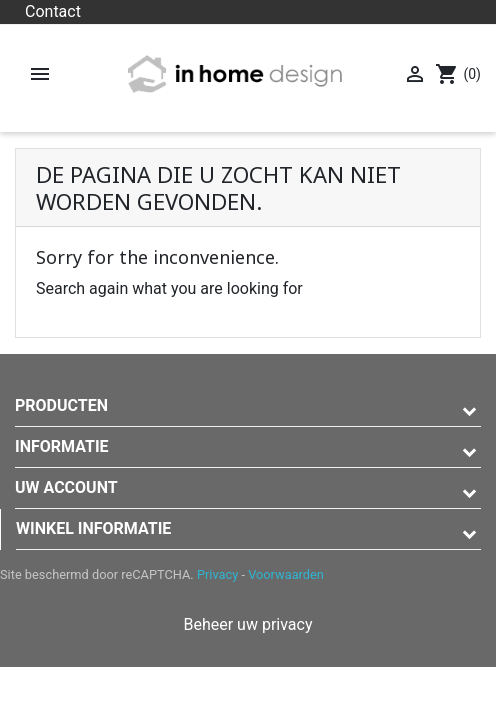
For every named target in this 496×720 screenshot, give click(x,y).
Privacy (217, 574)
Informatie (62, 446)
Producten (61, 405)
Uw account (66, 487)
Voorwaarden (286, 574)
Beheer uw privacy (247, 624)
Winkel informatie (93, 528)
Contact (53, 11)
